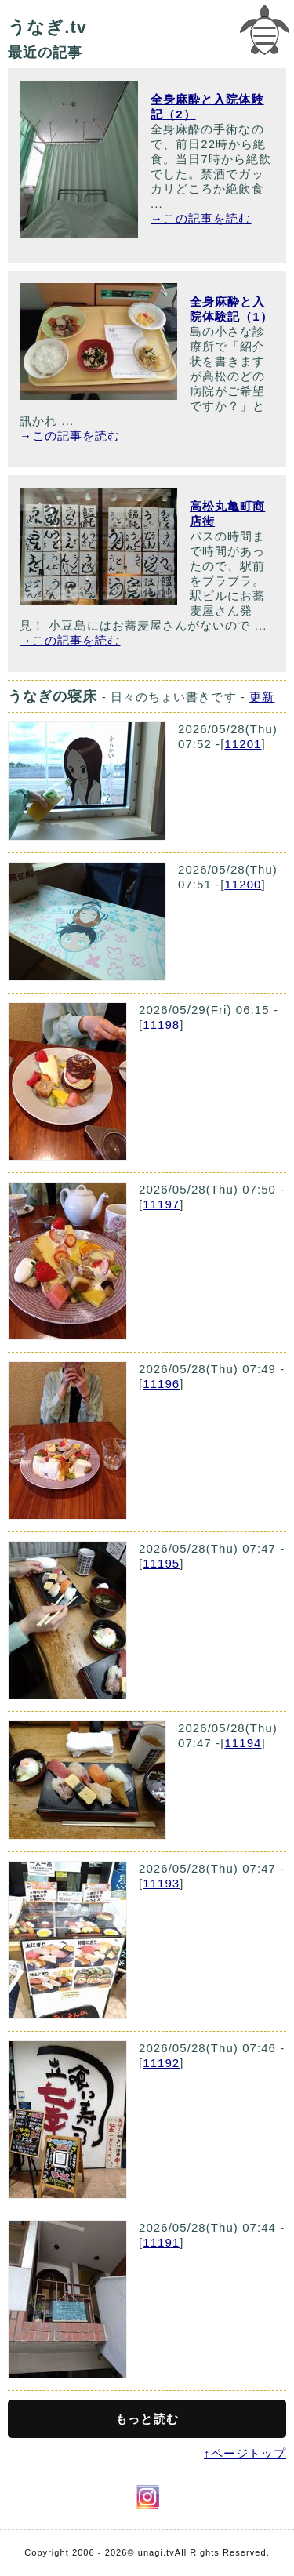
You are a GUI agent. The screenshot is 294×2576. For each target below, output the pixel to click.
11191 (161, 2242)
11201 (242, 743)
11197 (161, 1204)
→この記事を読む (201, 218)
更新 (261, 696)
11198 (161, 1024)
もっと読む (146, 2418)
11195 (161, 1563)
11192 (161, 2062)
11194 (242, 1742)
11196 (161, 1383)
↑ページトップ (245, 2453)
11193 (161, 1883)
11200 (242, 884)
